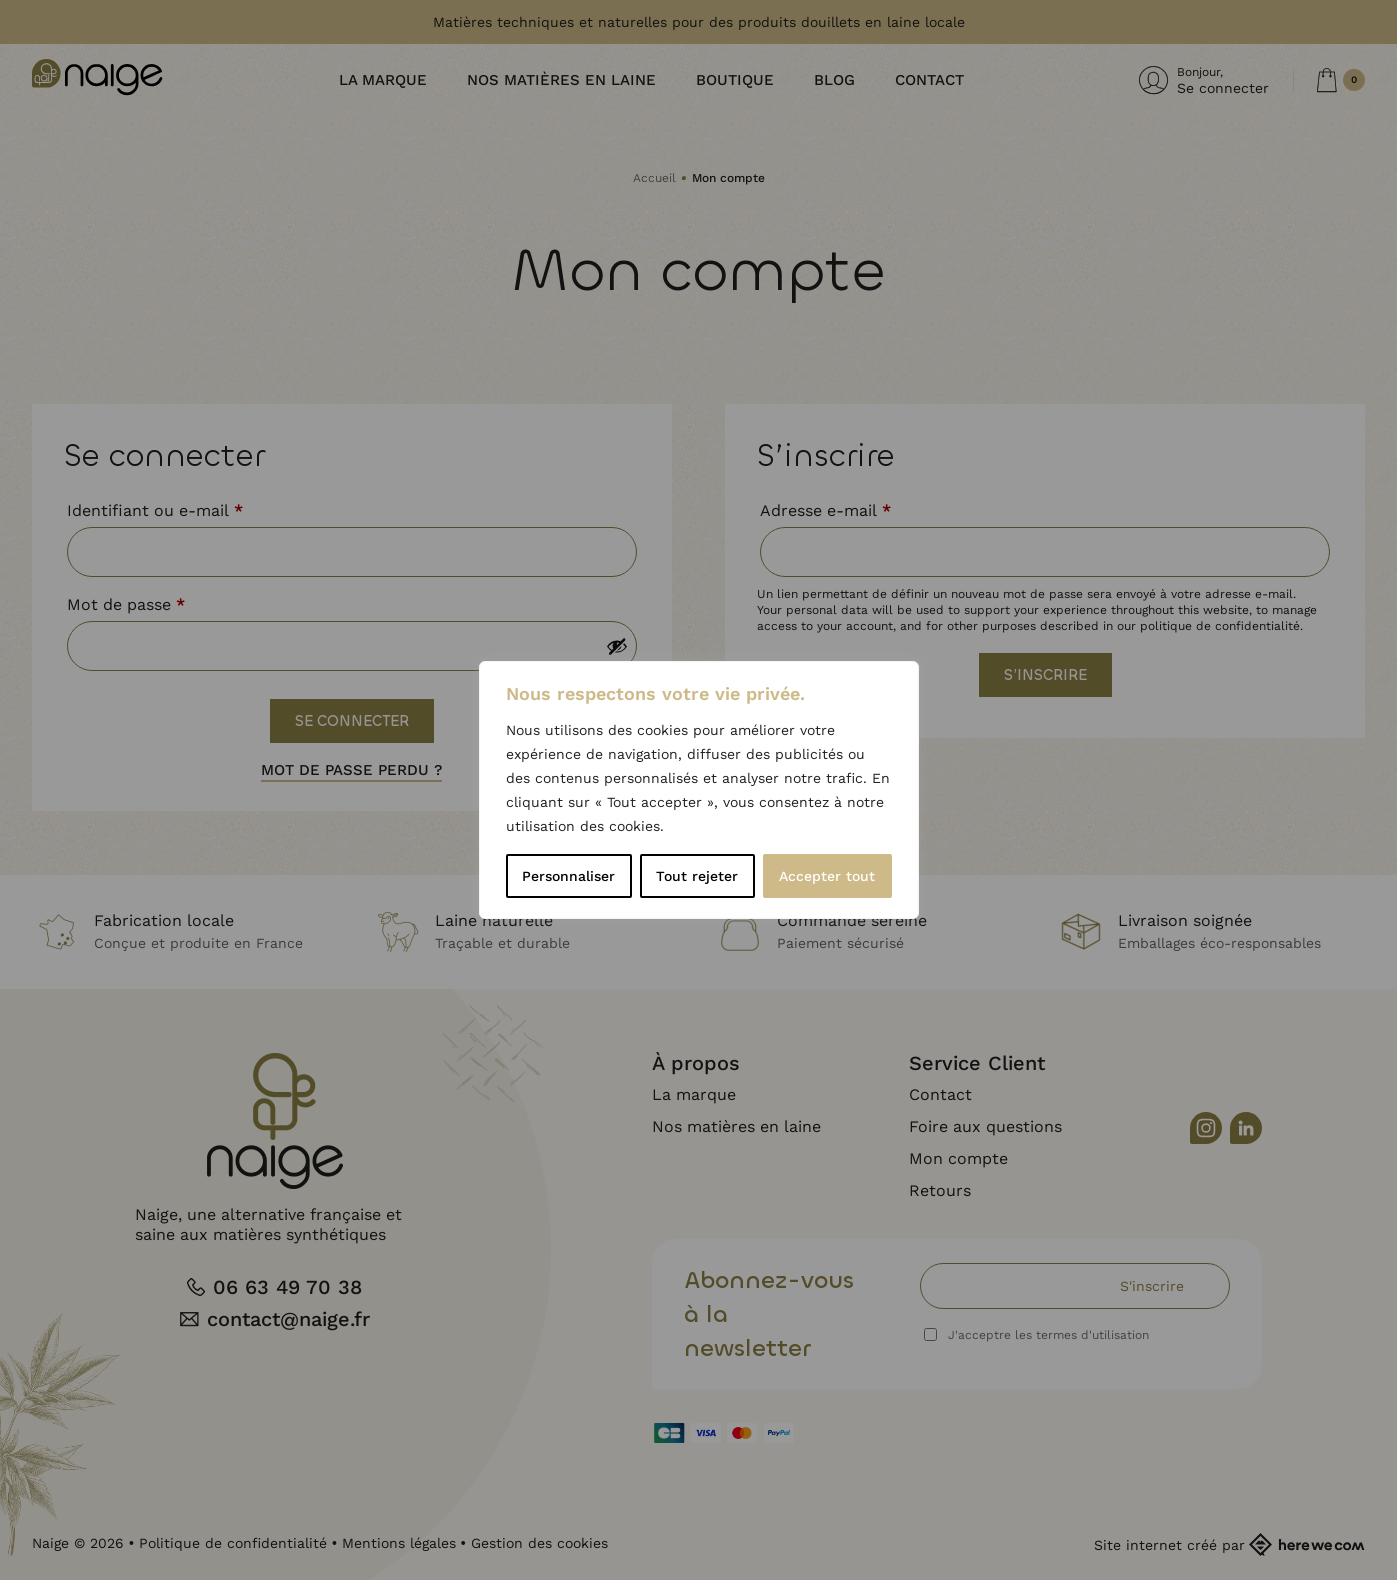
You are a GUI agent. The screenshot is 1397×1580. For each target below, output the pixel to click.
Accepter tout (827, 876)
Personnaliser (568, 876)
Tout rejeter (697, 876)
